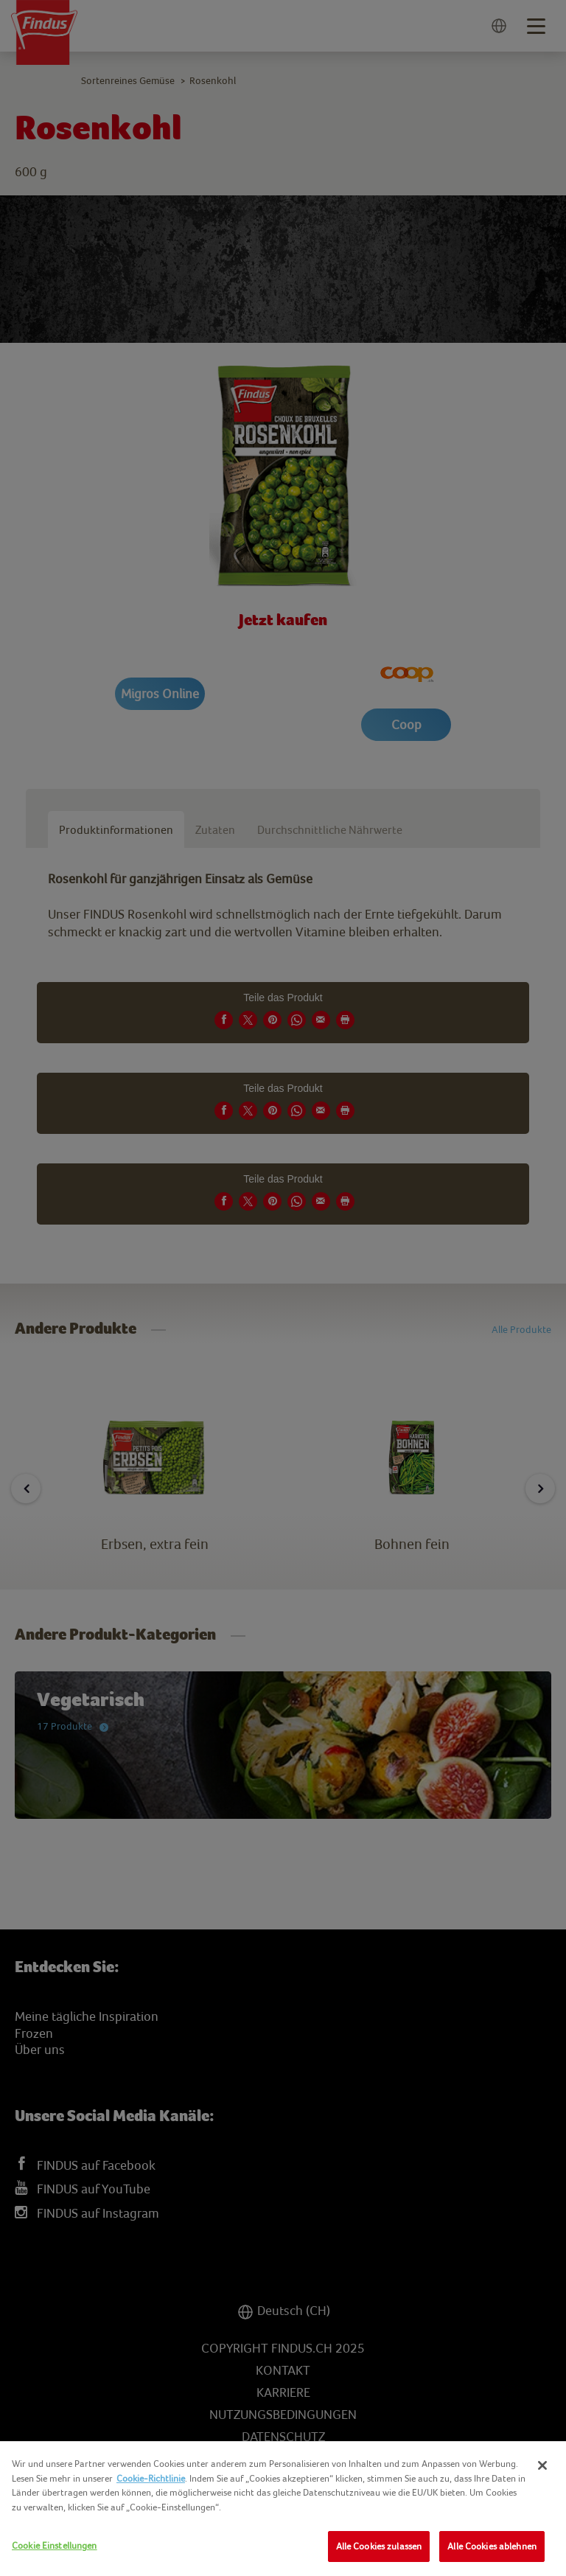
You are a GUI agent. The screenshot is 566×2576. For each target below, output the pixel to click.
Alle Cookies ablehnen (492, 2546)
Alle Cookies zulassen (379, 2546)
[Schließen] (542, 2465)
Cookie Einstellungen (54, 2545)
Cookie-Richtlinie (150, 2478)
